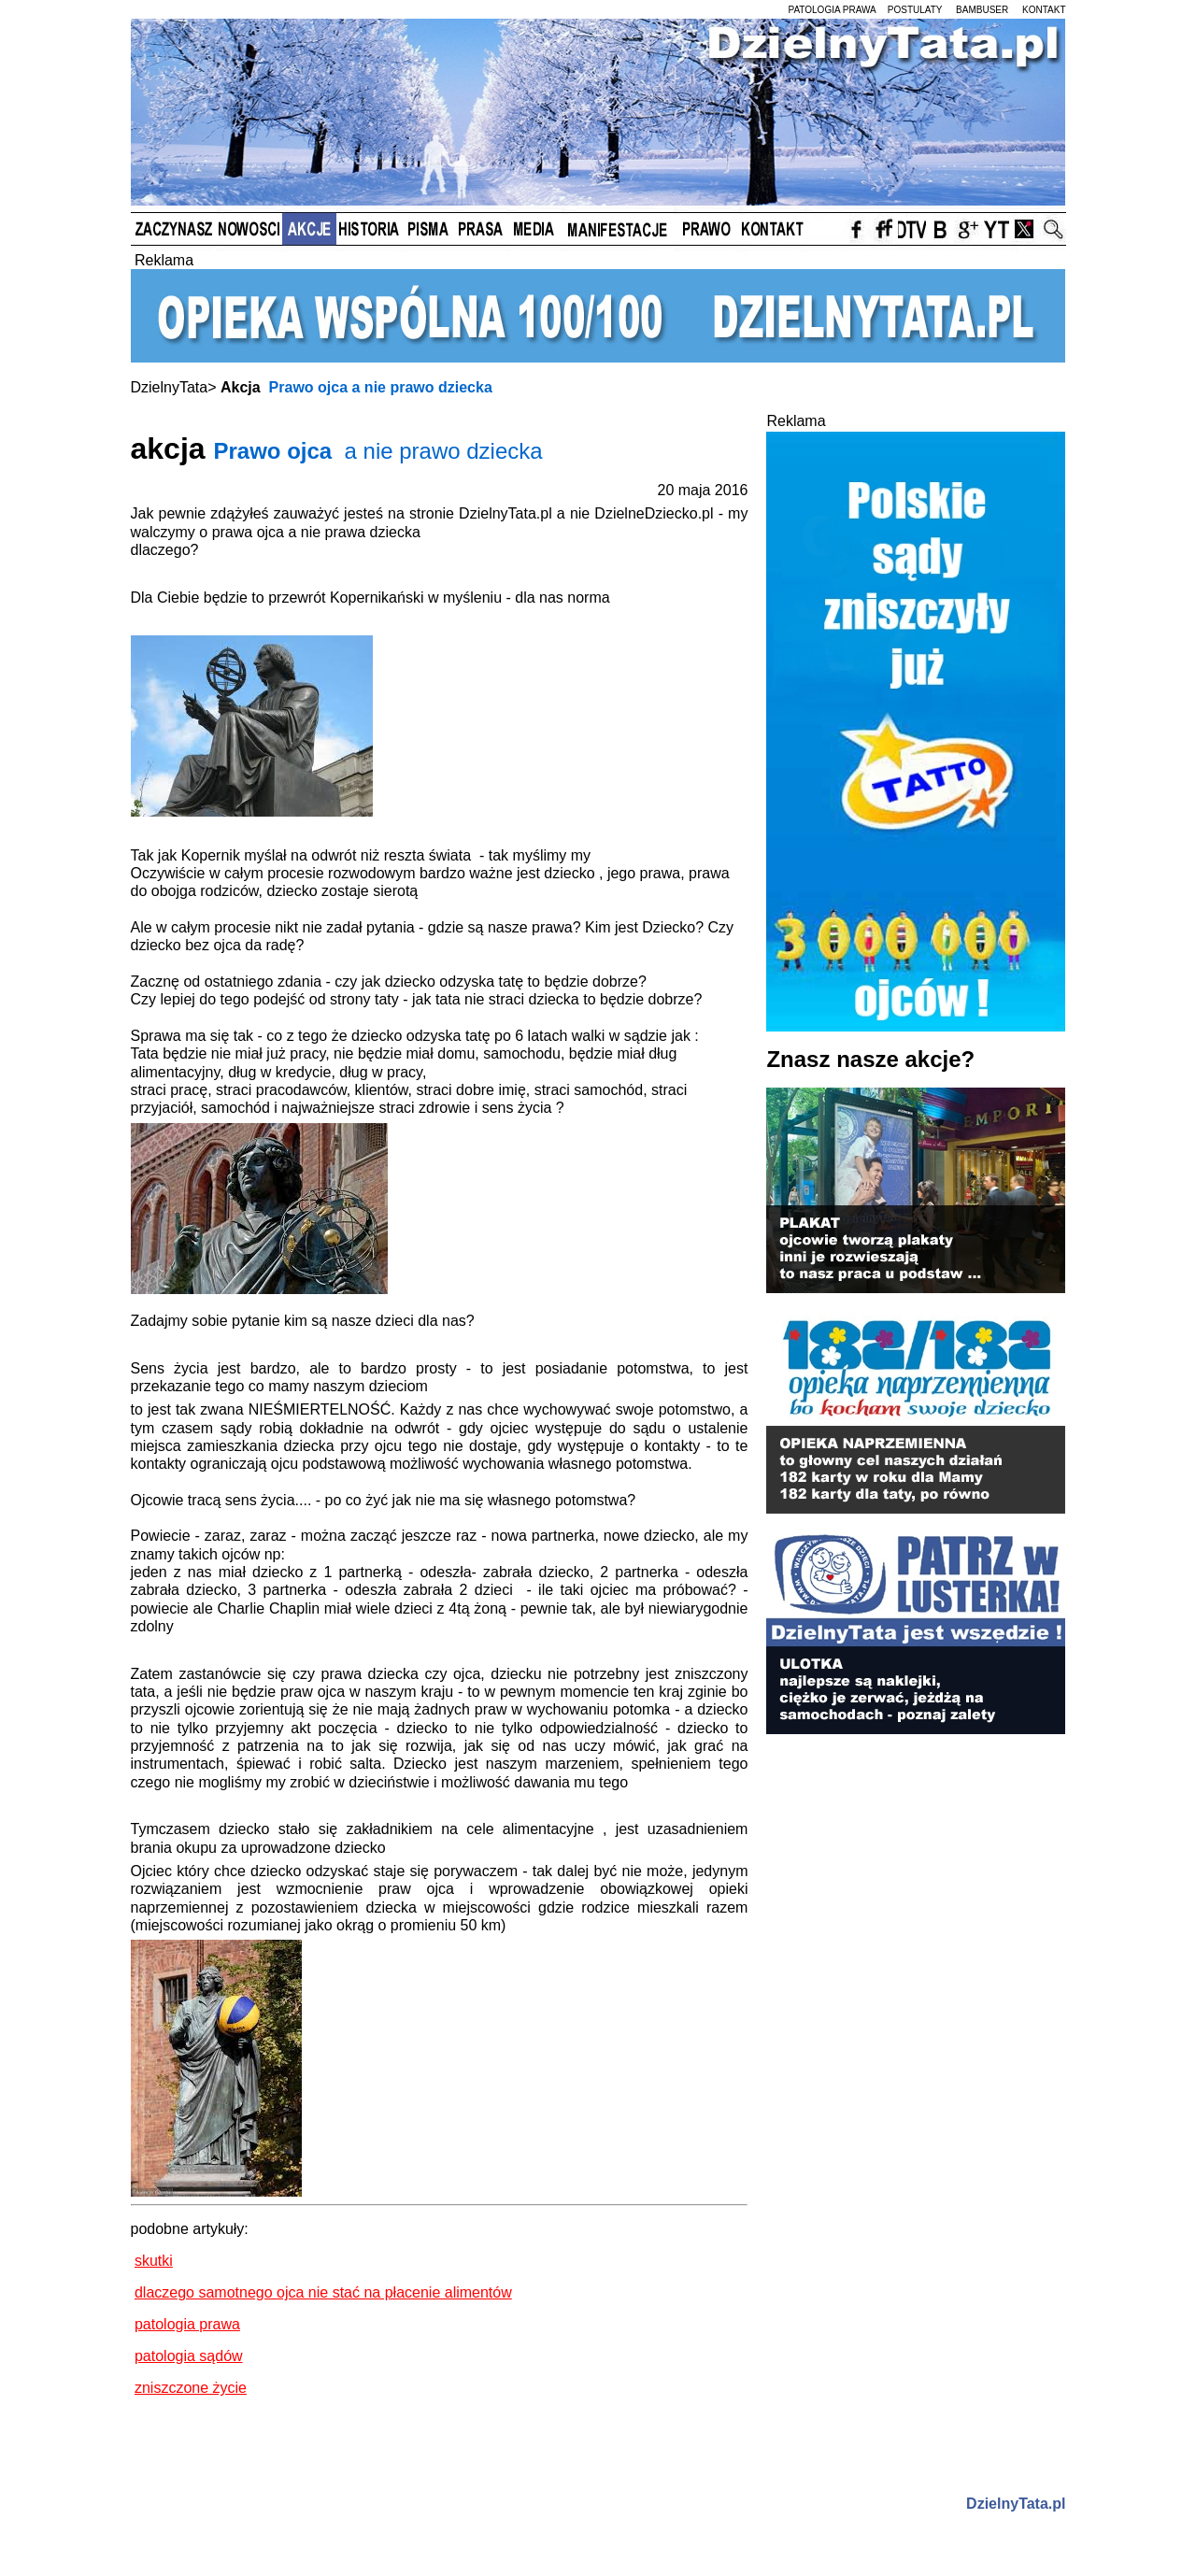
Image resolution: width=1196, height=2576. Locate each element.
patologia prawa (187, 2324)
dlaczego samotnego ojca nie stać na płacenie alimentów (323, 2292)
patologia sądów (189, 2356)
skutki (154, 2261)
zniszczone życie (191, 2388)
